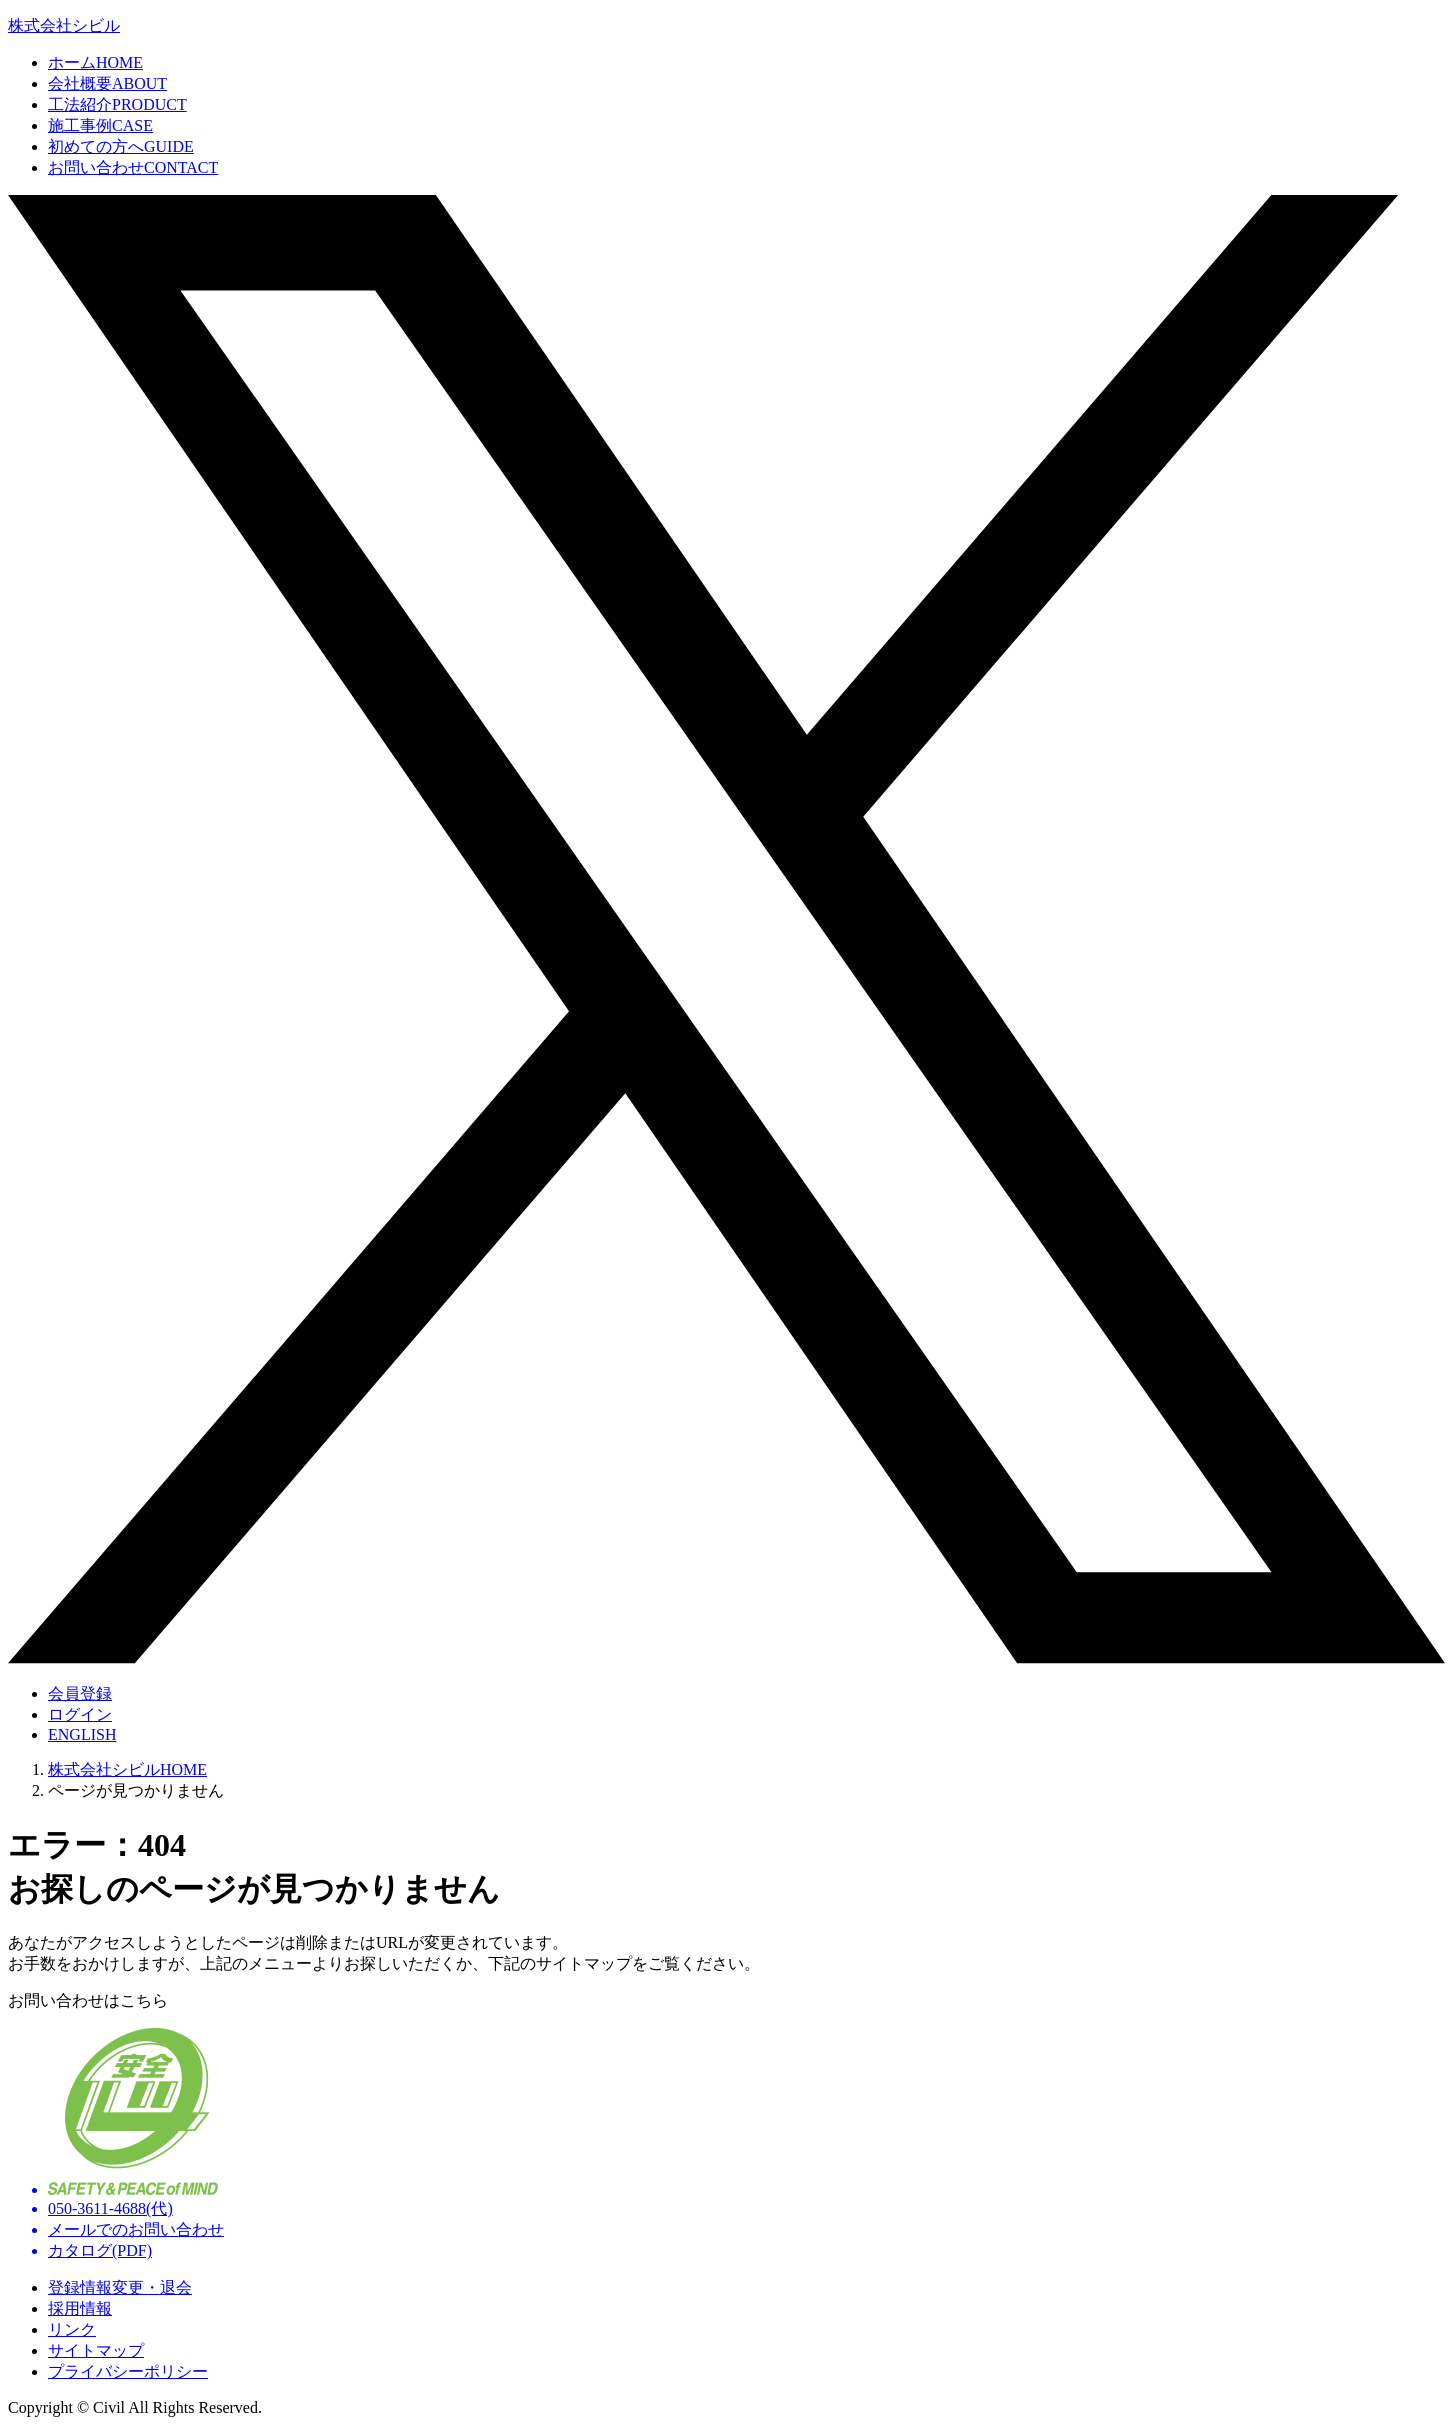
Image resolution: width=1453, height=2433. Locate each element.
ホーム (95, 62)
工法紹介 (117, 104)
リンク (72, 2329)
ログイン (80, 1714)
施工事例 (100, 125)
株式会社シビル (64, 25)
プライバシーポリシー (128, 2371)
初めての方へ (121, 146)
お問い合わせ (133, 167)
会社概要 (107, 83)
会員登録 (80, 1693)
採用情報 (80, 2308)
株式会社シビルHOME (127, 1769)
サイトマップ (96, 2350)
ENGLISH (82, 1734)
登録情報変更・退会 (120, 2287)
